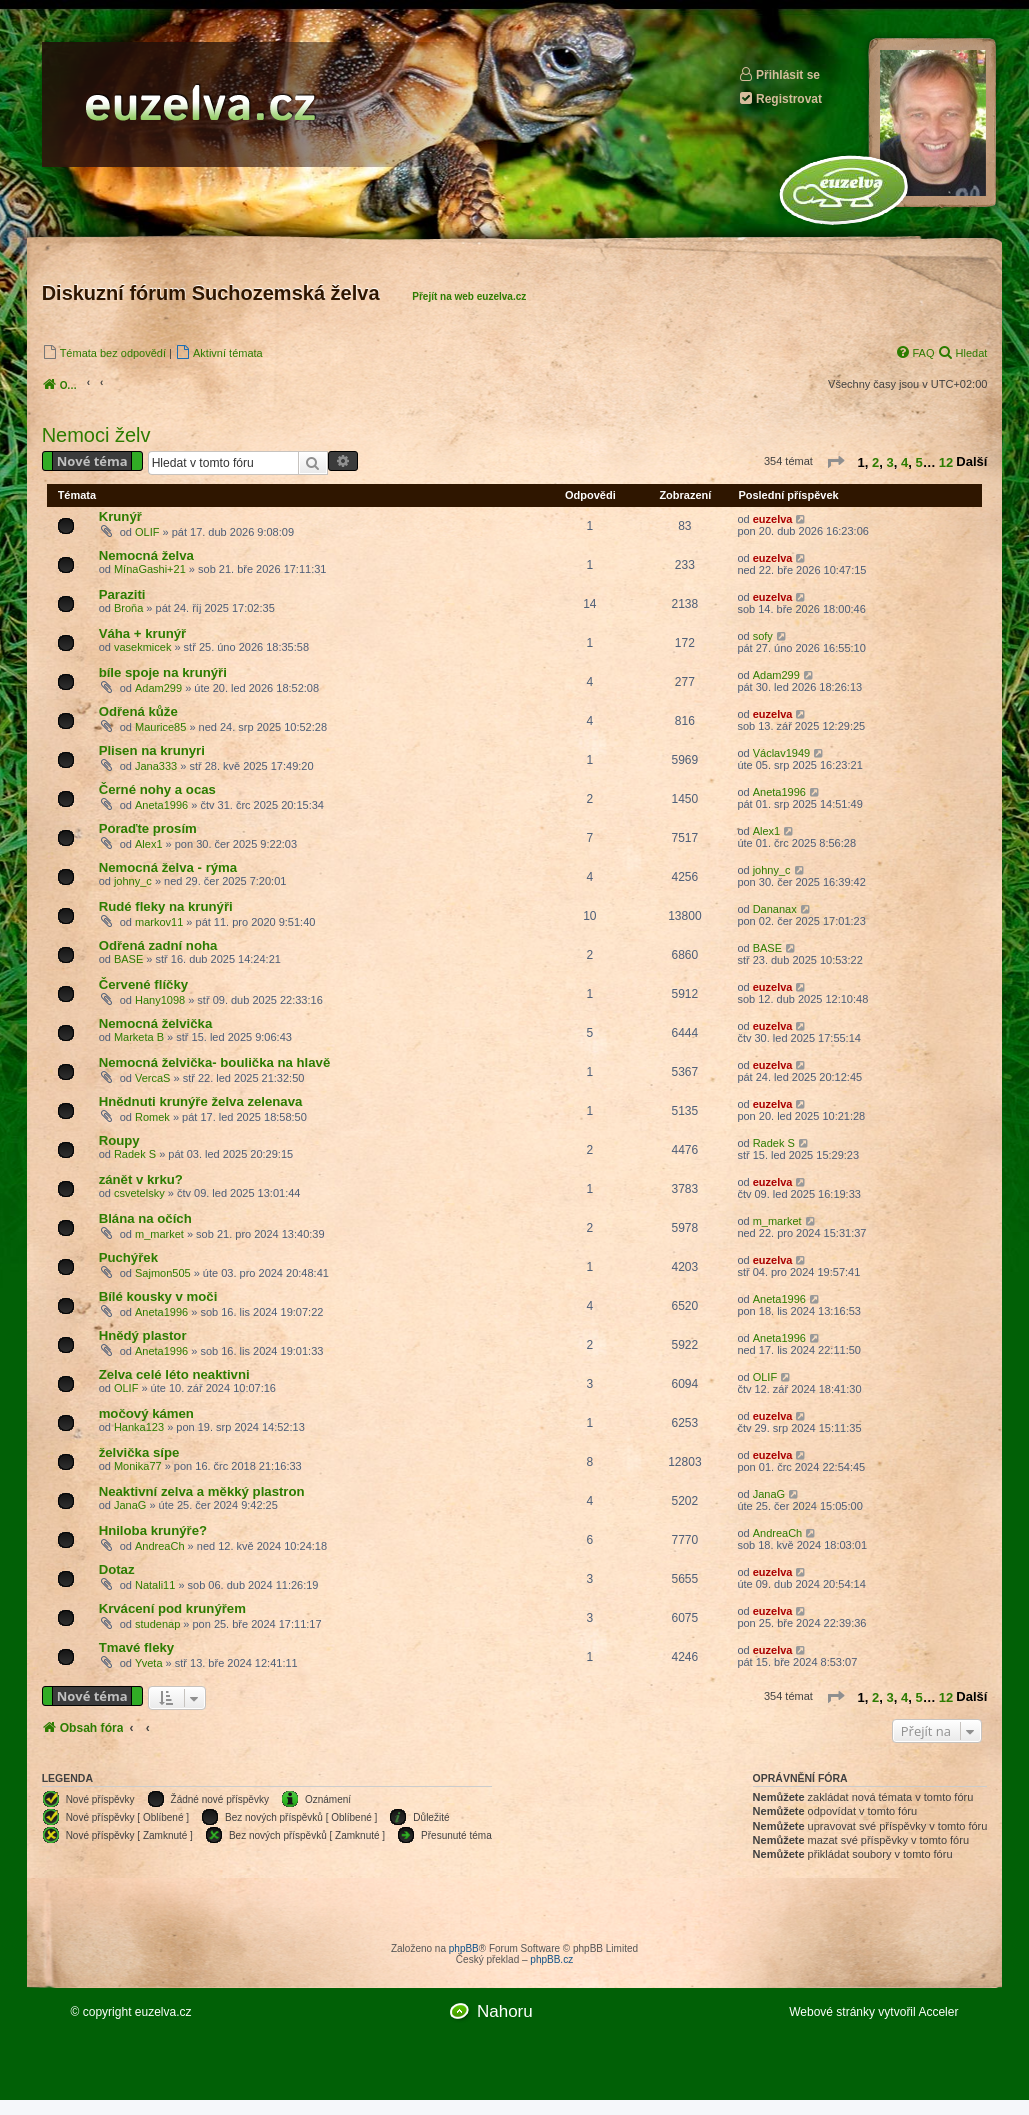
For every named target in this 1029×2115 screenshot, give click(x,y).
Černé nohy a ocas (157, 789)
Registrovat (780, 98)
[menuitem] (104, 352)
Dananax (775, 909)
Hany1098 (160, 1000)
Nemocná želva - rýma (168, 867)
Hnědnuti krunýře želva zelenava (201, 1101)
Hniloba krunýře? (153, 1530)
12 (946, 461)
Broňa (128, 608)
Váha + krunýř (143, 633)
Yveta (149, 1663)
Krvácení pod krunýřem (172, 1608)
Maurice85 (160, 727)
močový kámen (146, 1413)
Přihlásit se (779, 74)
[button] (835, 464)
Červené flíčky (143, 984)
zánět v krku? (141, 1179)
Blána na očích (145, 1218)
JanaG (130, 1505)
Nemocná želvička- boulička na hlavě (215, 1062)
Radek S (135, 1154)
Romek (152, 1117)
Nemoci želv (96, 435)
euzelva (773, 519)
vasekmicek (142, 647)
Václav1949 (782, 753)
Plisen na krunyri (152, 750)
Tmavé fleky (137, 1647)
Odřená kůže (138, 711)
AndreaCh (160, 1546)
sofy (763, 636)
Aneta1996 (161, 805)
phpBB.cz (551, 1959)
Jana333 (156, 766)
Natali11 (155, 1585)
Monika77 (138, 1466)
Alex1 (149, 844)
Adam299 (158, 688)
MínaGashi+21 (150, 569)
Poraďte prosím (148, 828)
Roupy (119, 1140)
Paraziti (122, 594)
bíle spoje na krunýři (163, 672)
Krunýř (120, 516)
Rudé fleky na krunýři (166, 906)
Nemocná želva (146, 555)
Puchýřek (128, 1257)
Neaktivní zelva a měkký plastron (202, 1491)
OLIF (147, 532)
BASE (128, 959)
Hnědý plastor (143, 1335)
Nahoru (505, 2011)
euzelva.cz (163, 2012)
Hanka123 (139, 1427)
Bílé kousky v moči (158, 1296)
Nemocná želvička (156, 1023)
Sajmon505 (163, 1273)
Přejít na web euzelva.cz (469, 296)
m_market (159, 1234)
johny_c (133, 881)
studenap (157, 1624)
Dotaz (117, 1569)
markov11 (159, 922)
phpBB (464, 1948)
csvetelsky (139, 1193)
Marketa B (139, 1037)
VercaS (152, 1078)
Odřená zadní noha (158, 945)
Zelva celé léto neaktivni (174, 1374)
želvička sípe (139, 1452)
